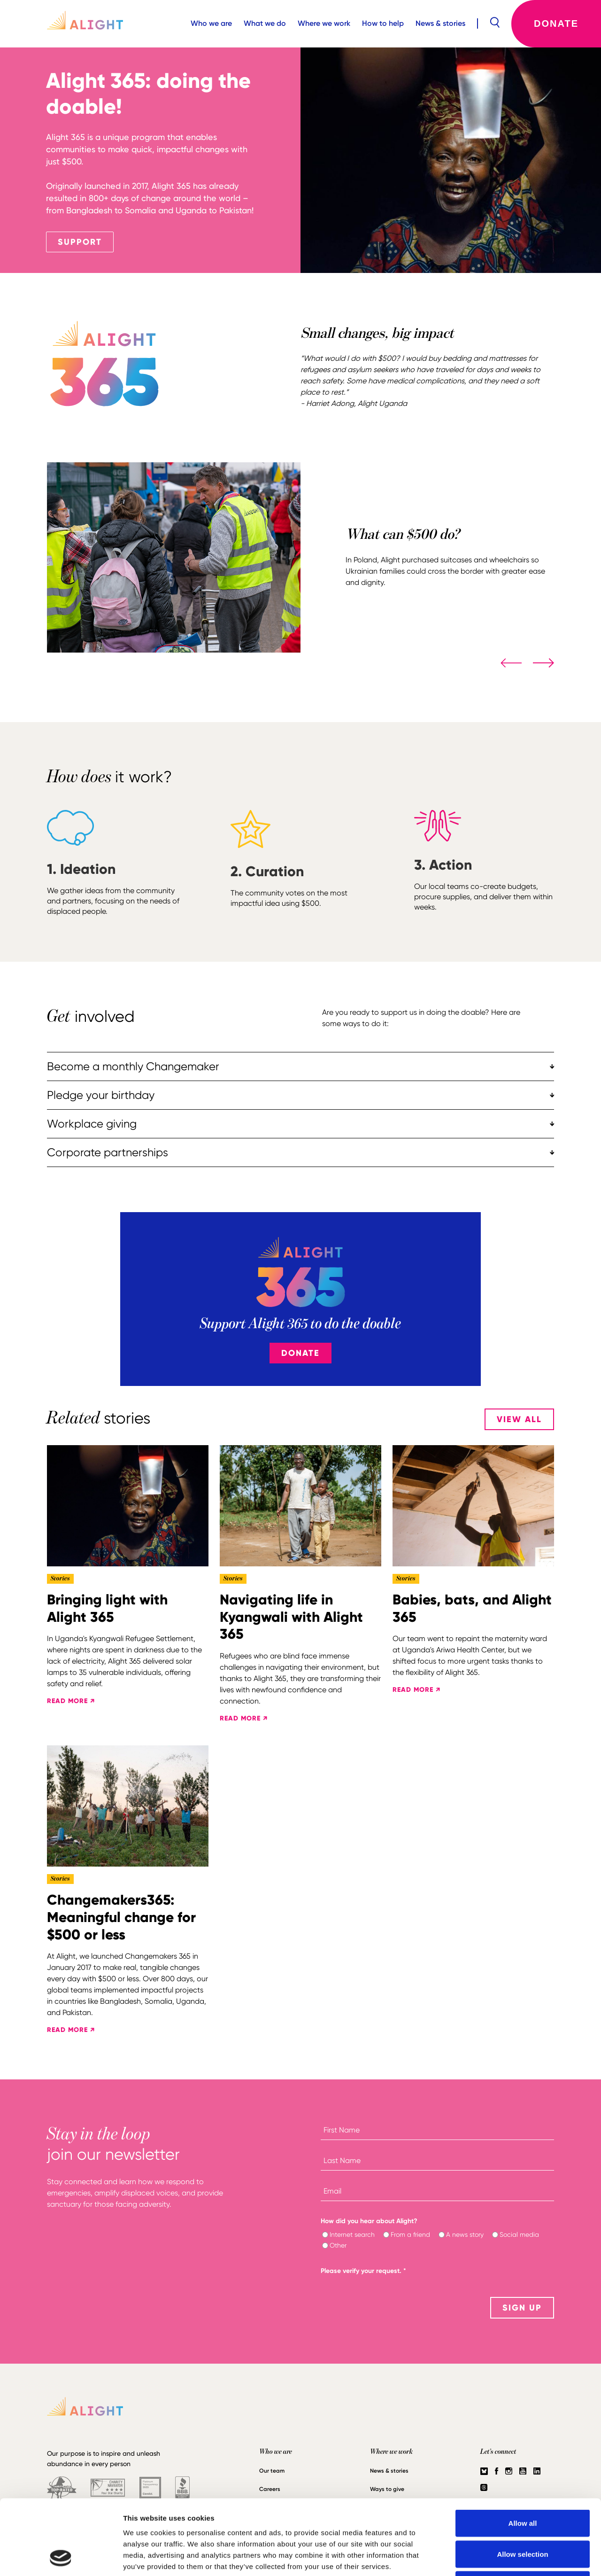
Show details (493, 2557)
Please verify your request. (363, 2271)
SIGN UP (522, 2308)
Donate (556, 23)
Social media (519, 2234)
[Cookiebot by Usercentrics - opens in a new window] (61, 2558)
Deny (523, 2514)
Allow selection (522, 2484)
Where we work (324, 23)
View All (519, 1419)
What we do (265, 23)
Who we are (211, 23)
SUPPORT (80, 242)
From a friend (410, 2234)
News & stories (440, 23)
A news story (465, 2234)
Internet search (352, 2234)
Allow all (523, 2453)
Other (338, 2245)
